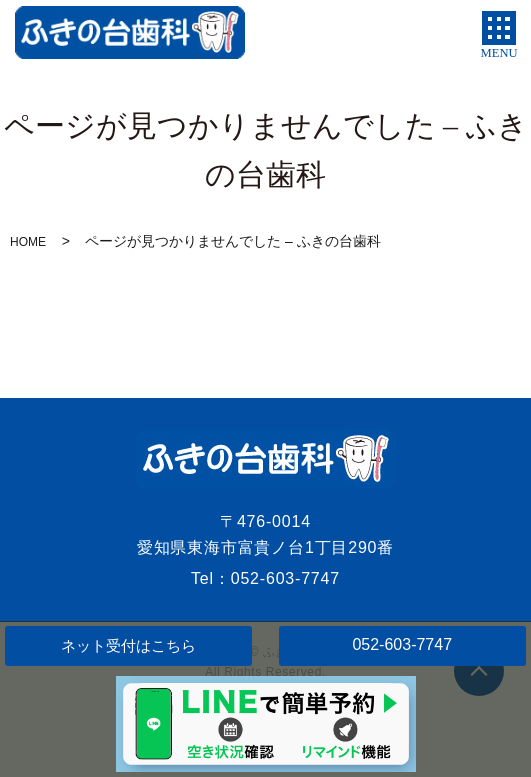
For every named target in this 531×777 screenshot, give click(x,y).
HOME (28, 242)
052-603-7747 (402, 644)
